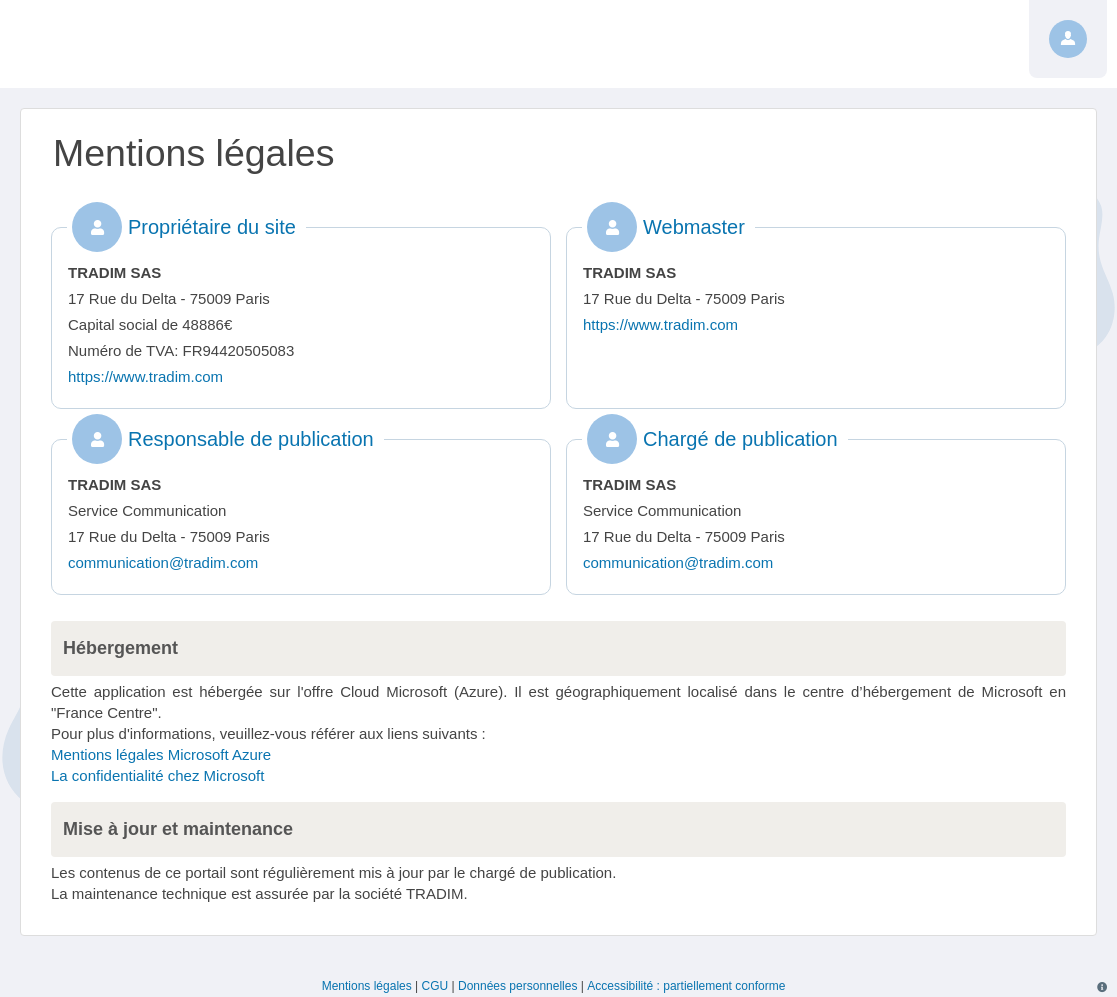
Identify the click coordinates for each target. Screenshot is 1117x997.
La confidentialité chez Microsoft (157, 775)
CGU (435, 986)
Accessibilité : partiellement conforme (686, 986)
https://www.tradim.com (145, 376)
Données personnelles (517, 986)
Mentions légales (367, 986)
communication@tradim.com (163, 562)
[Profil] (1068, 39)
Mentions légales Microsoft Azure (161, 754)
